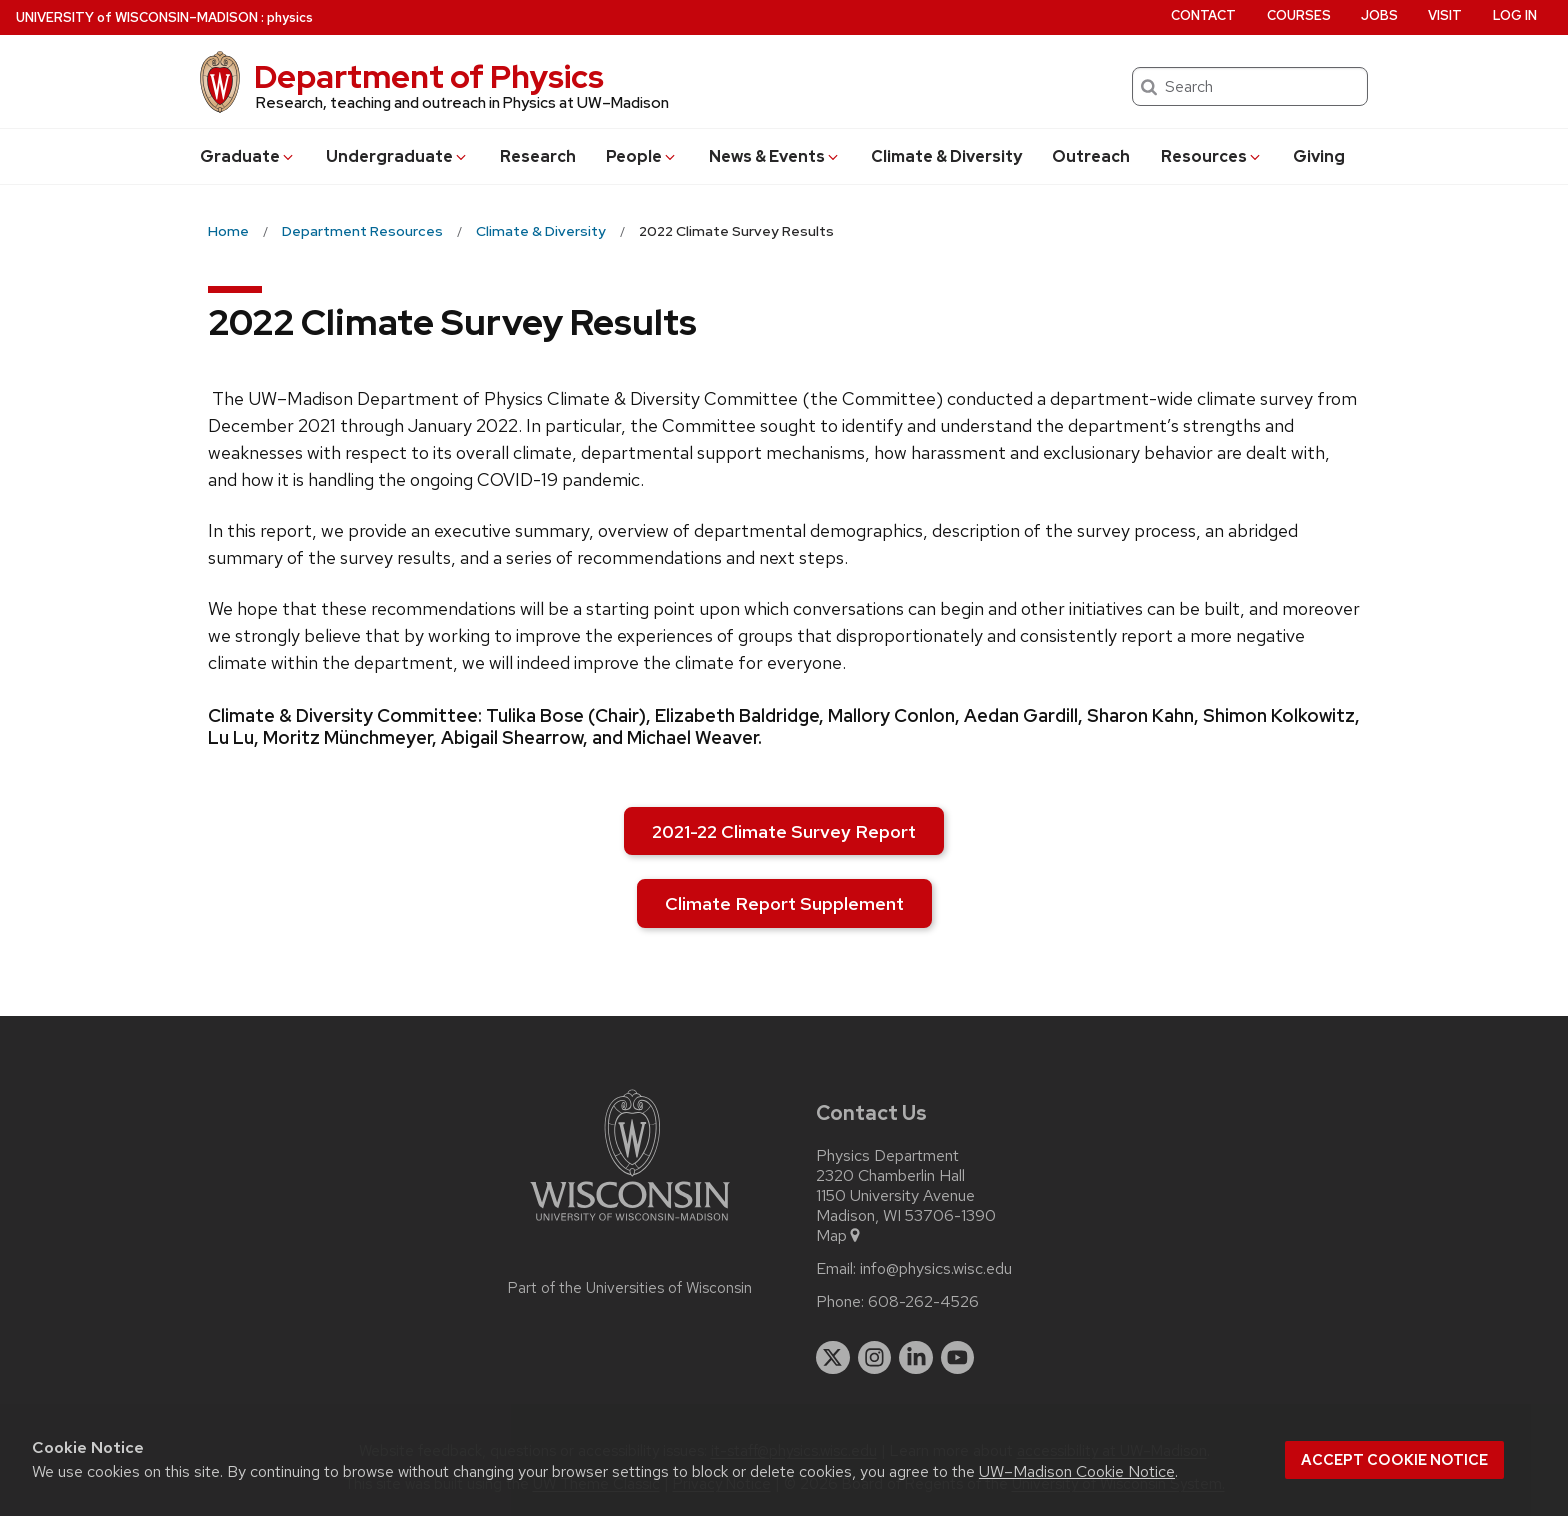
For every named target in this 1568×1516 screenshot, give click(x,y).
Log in (1515, 15)
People (642, 156)
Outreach (1091, 156)
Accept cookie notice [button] (1394, 1460)
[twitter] (833, 1358)
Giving (1319, 156)
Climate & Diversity (946, 156)
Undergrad (397, 156)
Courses (1299, 15)
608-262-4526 (923, 1302)
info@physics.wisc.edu (936, 1269)
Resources (1212, 156)
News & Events (775, 156)
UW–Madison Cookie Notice (1077, 1471)
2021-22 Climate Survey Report (784, 831)
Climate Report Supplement (784, 903)
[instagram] (875, 1358)
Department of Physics (429, 76)
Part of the (630, 1288)
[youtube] (958, 1358)
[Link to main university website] (630, 1224)
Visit (1445, 15)
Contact (1203, 15)
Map (839, 1236)
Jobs (1379, 15)
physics (290, 17)
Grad (248, 156)
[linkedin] (916, 1358)
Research (538, 156)
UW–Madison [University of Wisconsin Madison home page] (137, 17)
